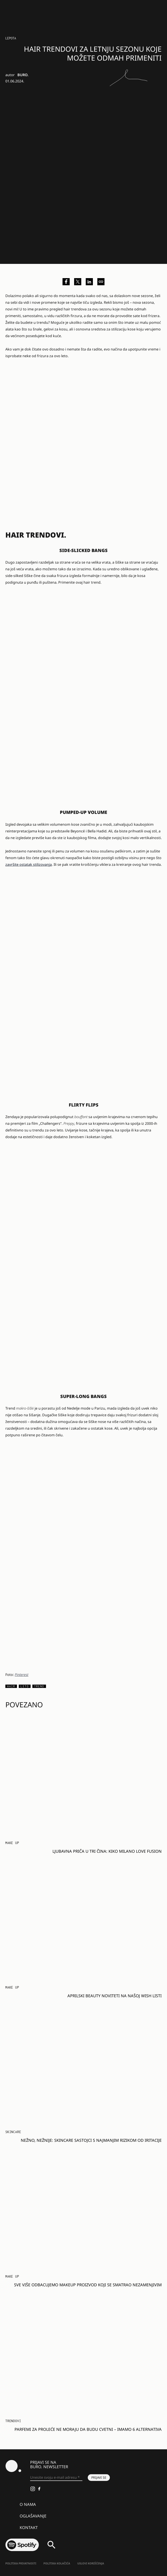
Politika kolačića (56, 2563)
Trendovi (13, 2421)
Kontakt (29, 2527)
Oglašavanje (33, 2516)
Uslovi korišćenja (90, 2563)
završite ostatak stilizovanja (28, 864)
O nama (28, 2504)
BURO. (22, 74)
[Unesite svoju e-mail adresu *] (56, 2477)
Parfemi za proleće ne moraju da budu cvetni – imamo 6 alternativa (88, 2429)
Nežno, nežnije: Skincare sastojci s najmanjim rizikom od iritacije (91, 2140)
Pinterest (21, 1674)
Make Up (12, 1843)
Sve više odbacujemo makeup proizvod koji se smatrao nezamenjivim (88, 2284)
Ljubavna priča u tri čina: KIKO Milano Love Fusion (107, 1851)
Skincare (13, 2132)
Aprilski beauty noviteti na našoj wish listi (114, 1995)
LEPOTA (10, 38)
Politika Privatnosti (20, 2563)
